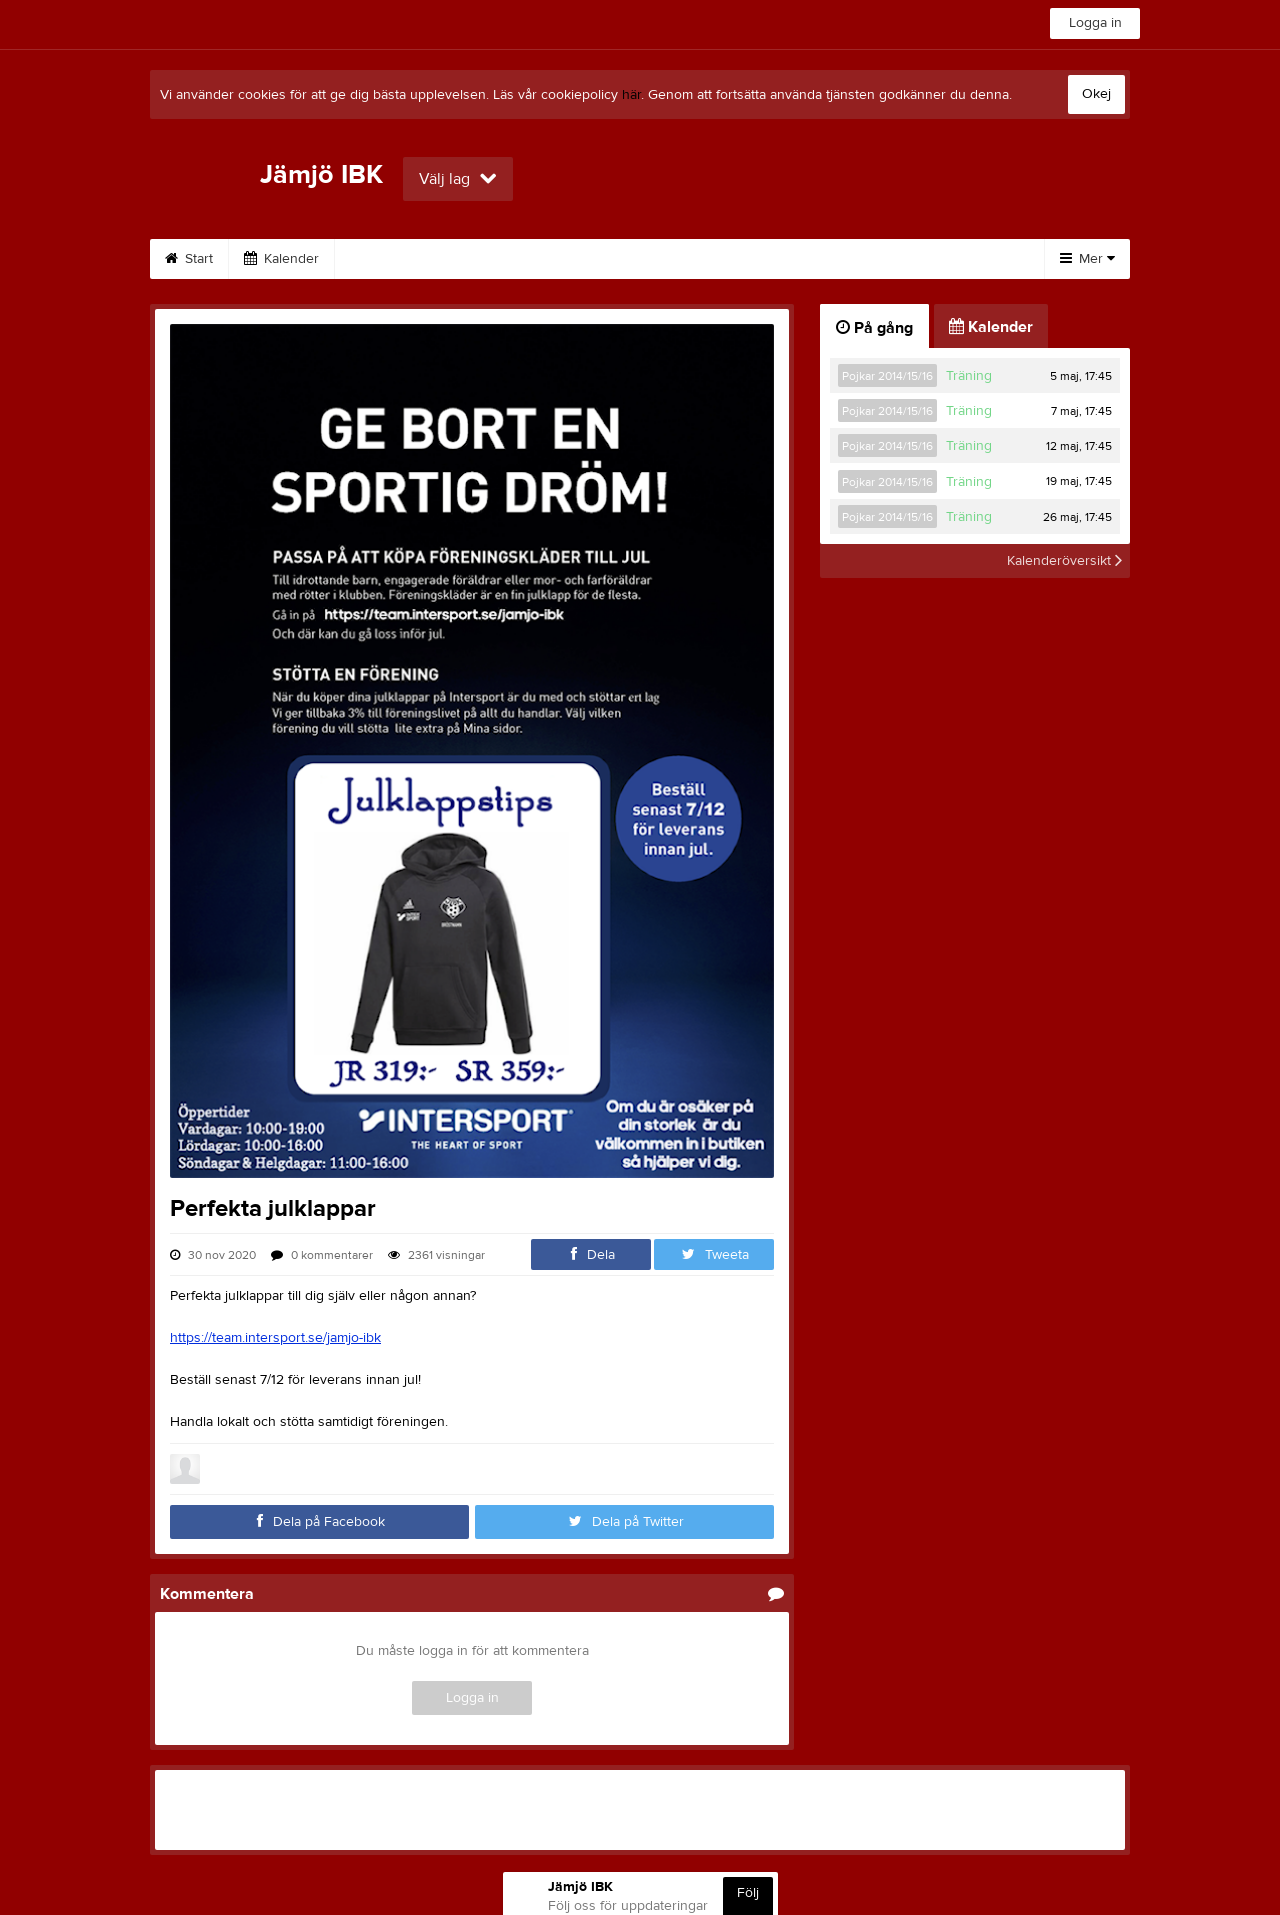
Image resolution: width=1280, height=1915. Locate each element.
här (631, 95)
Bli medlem (935, 259)
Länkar (717, 259)
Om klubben (514, 259)
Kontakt (624, 259)
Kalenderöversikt (1064, 561)
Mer (1087, 259)
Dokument (820, 259)
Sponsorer (393, 259)
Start (189, 259)
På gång (874, 328)
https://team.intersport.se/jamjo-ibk (275, 1338)
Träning (969, 376)
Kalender (281, 259)
